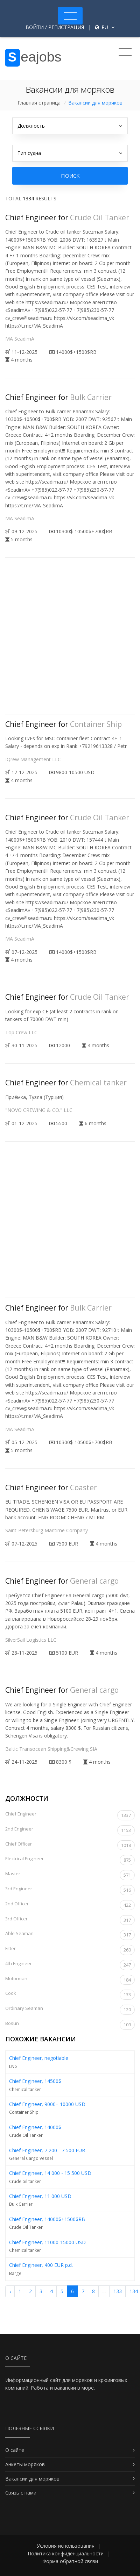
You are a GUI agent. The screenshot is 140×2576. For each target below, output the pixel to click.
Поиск (70, 175)
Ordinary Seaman (70, 2010)
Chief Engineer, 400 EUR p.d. (41, 2265)
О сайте (14, 2450)
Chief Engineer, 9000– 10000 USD (47, 2104)
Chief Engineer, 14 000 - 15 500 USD (50, 2173)
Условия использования (65, 2545)
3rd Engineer (70, 1890)
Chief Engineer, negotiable (38, 2058)
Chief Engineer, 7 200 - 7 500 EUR (47, 2150)
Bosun (70, 2025)
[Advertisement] (70, 642)
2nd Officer (70, 1905)
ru (104, 27)
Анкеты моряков (25, 2464)
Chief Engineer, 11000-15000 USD (47, 2242)
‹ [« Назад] (10, 2291)
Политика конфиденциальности (66, 2553)
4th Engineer (70, 1965)
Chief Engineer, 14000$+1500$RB (47, 2219)
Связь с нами (20, 2492)
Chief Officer (70, 1845)
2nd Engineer (70, 1830)
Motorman (70, 1980)
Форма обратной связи (70, 2561)
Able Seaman (70, 1935)
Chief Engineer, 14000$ (35, 2127)
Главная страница (39, 102)
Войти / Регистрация (55, 27)
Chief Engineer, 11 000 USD (40, 2196)
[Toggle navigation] (70, 15)
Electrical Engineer (70, 1860)
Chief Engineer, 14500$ (35, 2081)
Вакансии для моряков (32, 2478)
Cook (70, 1995)
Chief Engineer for (67, 217)
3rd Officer (70, 1920)
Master (70, 1875)
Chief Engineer (70, 1815)
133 (117, 2291)
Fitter (70, 1950)
